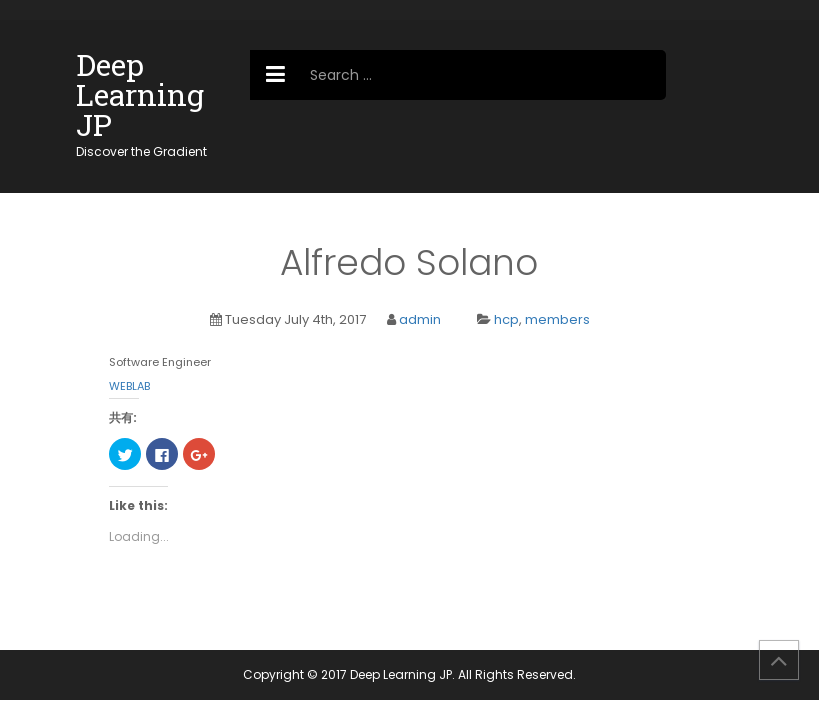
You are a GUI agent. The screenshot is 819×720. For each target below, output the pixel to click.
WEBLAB (129, 386)
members (557, 319)
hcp (506, 319)
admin (420, 319)
